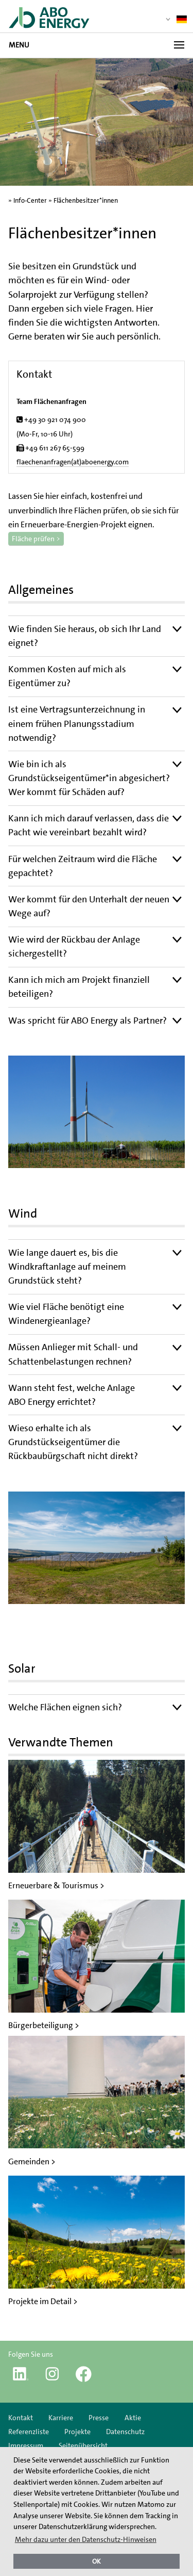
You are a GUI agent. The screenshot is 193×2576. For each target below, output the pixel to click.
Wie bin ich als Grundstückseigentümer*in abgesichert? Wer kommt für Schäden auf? (89, 778)
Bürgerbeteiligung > (43, 2025)
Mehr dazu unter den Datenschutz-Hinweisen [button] (85, 2539)
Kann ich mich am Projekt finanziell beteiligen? (79, 987)
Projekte (77, 2431)
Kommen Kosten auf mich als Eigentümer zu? (67, 676)
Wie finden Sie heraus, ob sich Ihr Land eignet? (84, 636)
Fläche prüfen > (36, 538)
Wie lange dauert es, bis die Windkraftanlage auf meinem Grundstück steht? (67, 1266)
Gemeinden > (32, 2161)
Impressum (26, 2445)
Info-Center (30, 200)
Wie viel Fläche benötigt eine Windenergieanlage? (66, 1314)
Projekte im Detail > (43, 2301)
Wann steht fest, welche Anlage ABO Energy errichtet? (71, 1395)
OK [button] (96, 2561)
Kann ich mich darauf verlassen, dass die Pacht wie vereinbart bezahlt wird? (88, 825)
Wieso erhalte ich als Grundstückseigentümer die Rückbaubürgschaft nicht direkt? (73, 1442)
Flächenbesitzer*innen (86, 200)
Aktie (133, 2417)
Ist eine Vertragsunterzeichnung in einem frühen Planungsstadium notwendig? (76, 723)
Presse (99, 2417)
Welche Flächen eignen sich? (65, 1707)
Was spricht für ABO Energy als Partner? (87, 1020)
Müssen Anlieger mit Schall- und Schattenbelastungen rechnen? (73, 1354)
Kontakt (20, 2417)
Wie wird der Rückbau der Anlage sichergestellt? (74, 946)
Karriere (60, 2417)
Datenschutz (125, 2431)
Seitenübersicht (83, 2445)
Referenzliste (28, 2431)
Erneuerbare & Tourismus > (56, 1885)
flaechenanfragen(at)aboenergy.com (72, 461)
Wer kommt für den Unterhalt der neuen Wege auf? (88, 906)
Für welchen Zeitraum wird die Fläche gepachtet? (82, 866)
